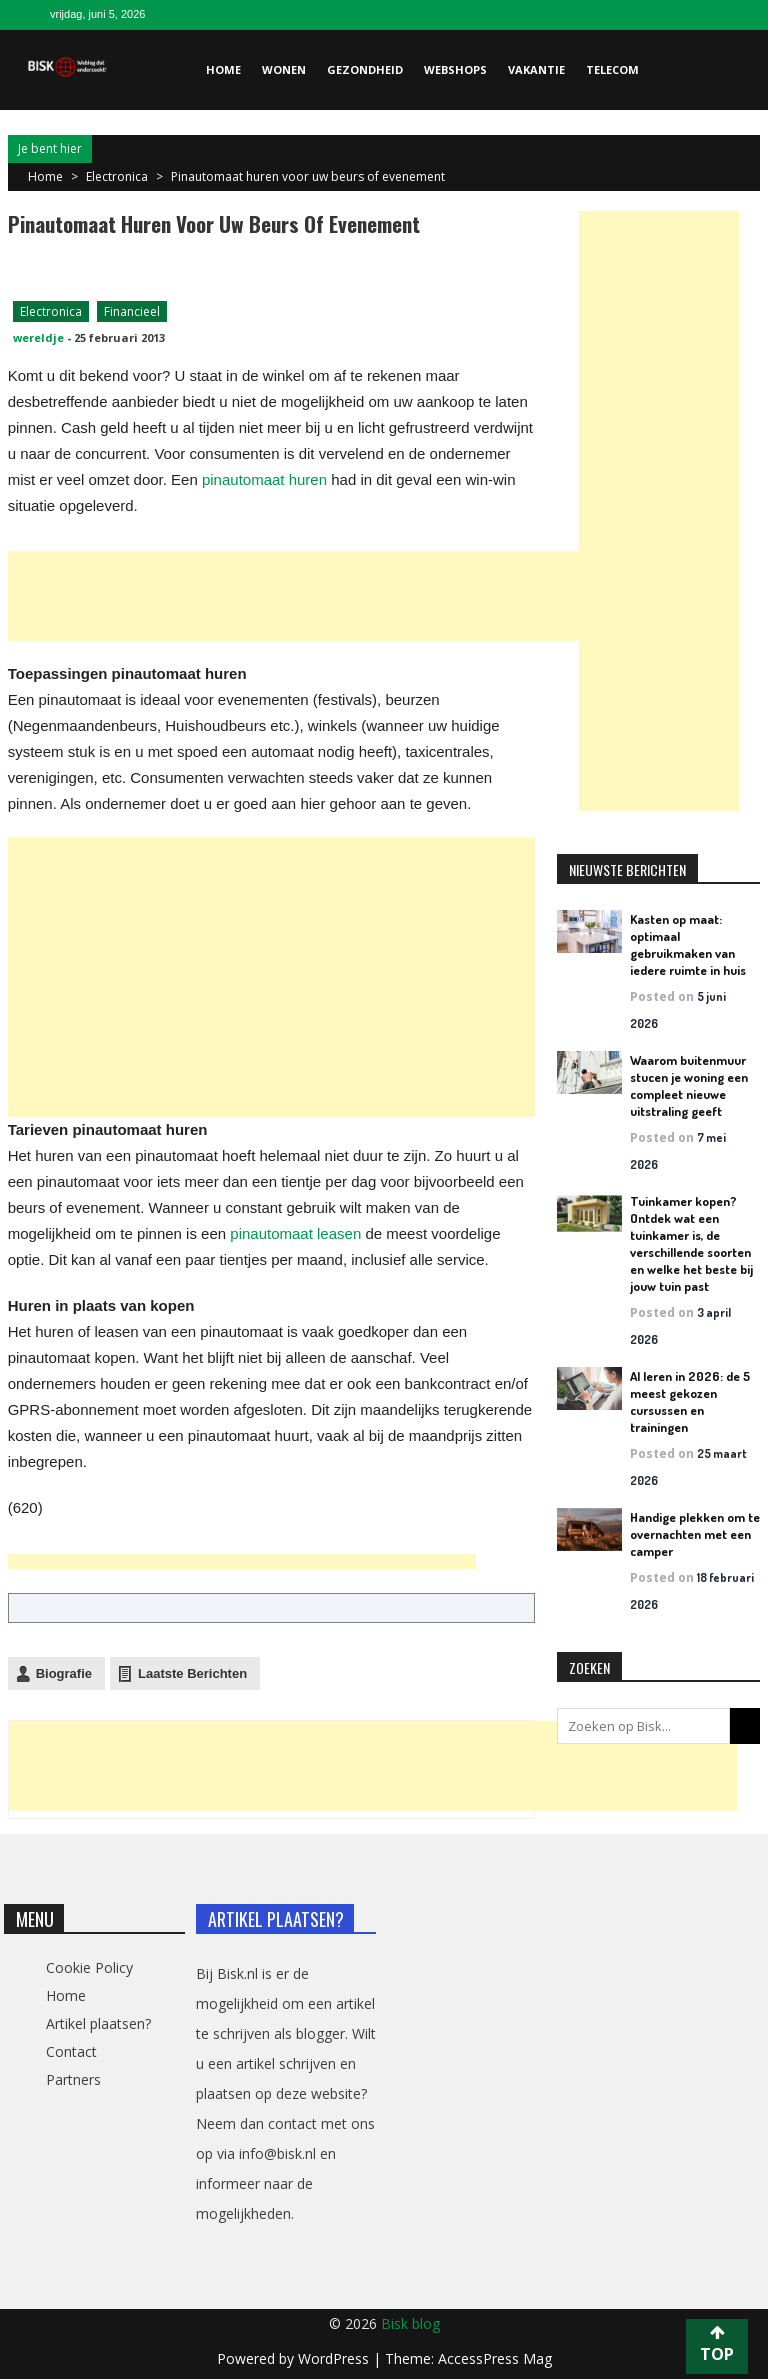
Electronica (117, 176)
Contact (71, 2051)
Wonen (284, 69)
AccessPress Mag (495, 2358)
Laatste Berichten (192, 1673)
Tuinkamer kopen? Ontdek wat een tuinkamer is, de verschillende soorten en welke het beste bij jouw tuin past (691, 1243)
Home (223, 69)
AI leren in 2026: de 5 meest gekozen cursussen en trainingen (690, 1401)
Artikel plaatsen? (98, 2023)
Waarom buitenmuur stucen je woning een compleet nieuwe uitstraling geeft (689, 1085)
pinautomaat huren (264, 479)
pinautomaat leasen (295, 1233)
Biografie (64, 1673)
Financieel (132, 311)
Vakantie (536, 69)
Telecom (612, 69)
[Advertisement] (372, 596)
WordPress (335, 2358)
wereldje (38, 337)
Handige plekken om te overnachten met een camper (695, 1534)
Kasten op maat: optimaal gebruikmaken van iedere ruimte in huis (688, 944)
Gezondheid (365, 69)
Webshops (455, 69)
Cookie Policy (89, 1967)
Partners (73, 2079)
